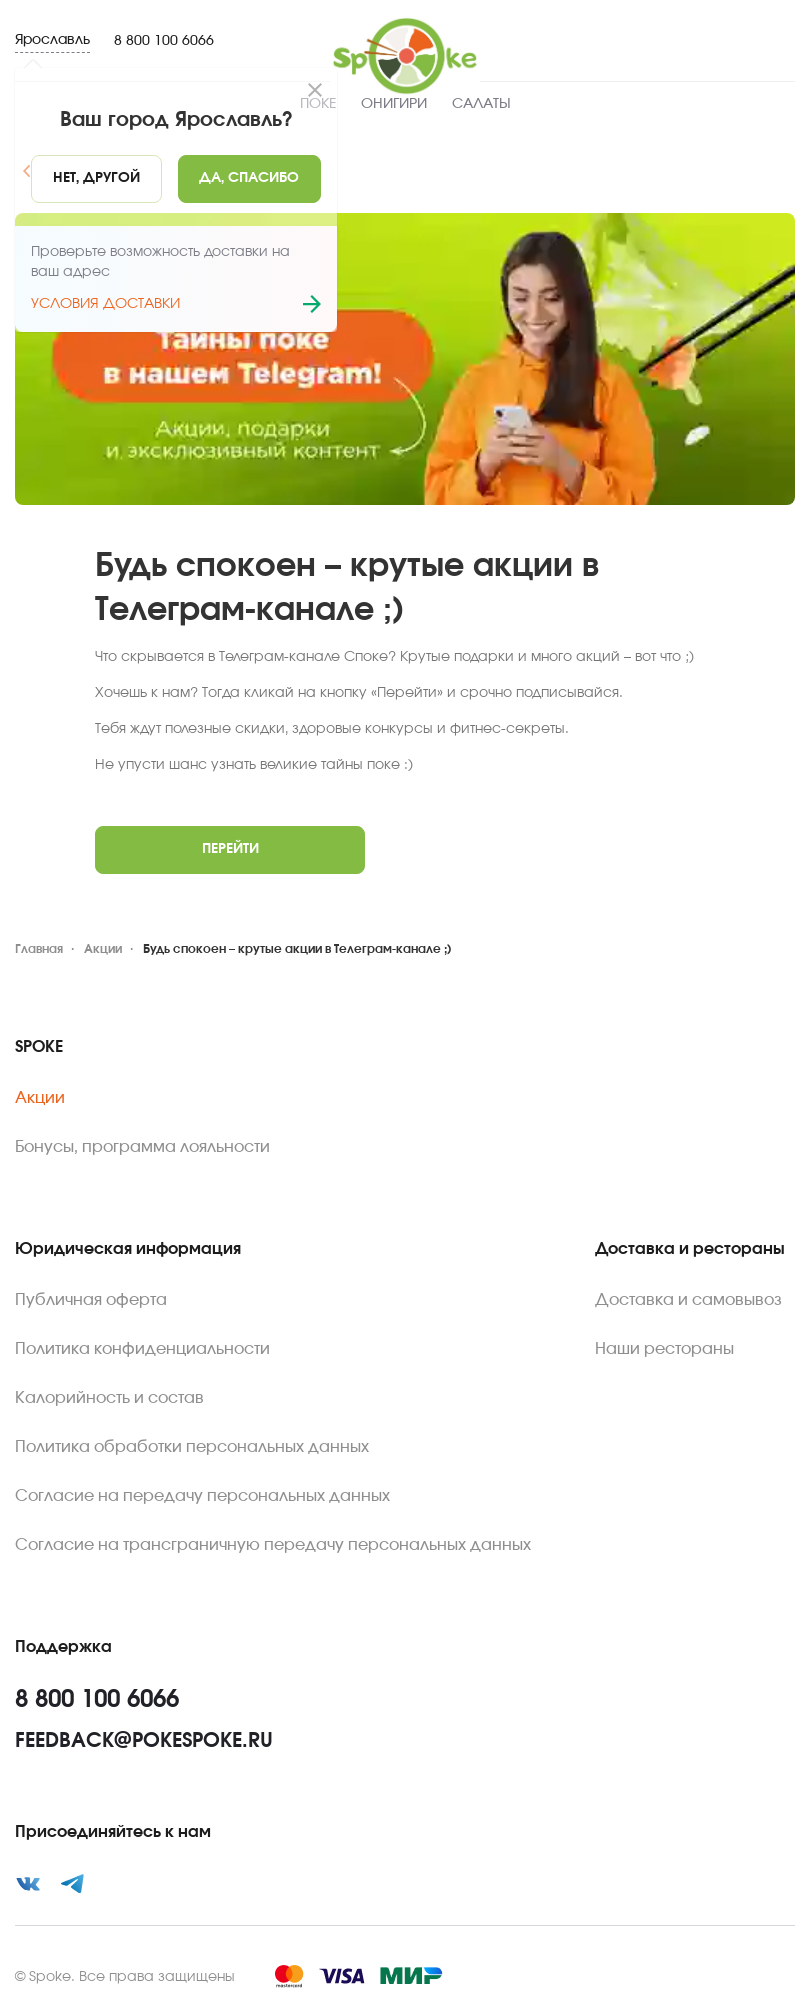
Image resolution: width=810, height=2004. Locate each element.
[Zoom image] (405, 359)
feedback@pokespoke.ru (144, 1741)
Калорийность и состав (109, 1398)
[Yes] (250, 179)
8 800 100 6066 (164, 41)
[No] (96, 179)
